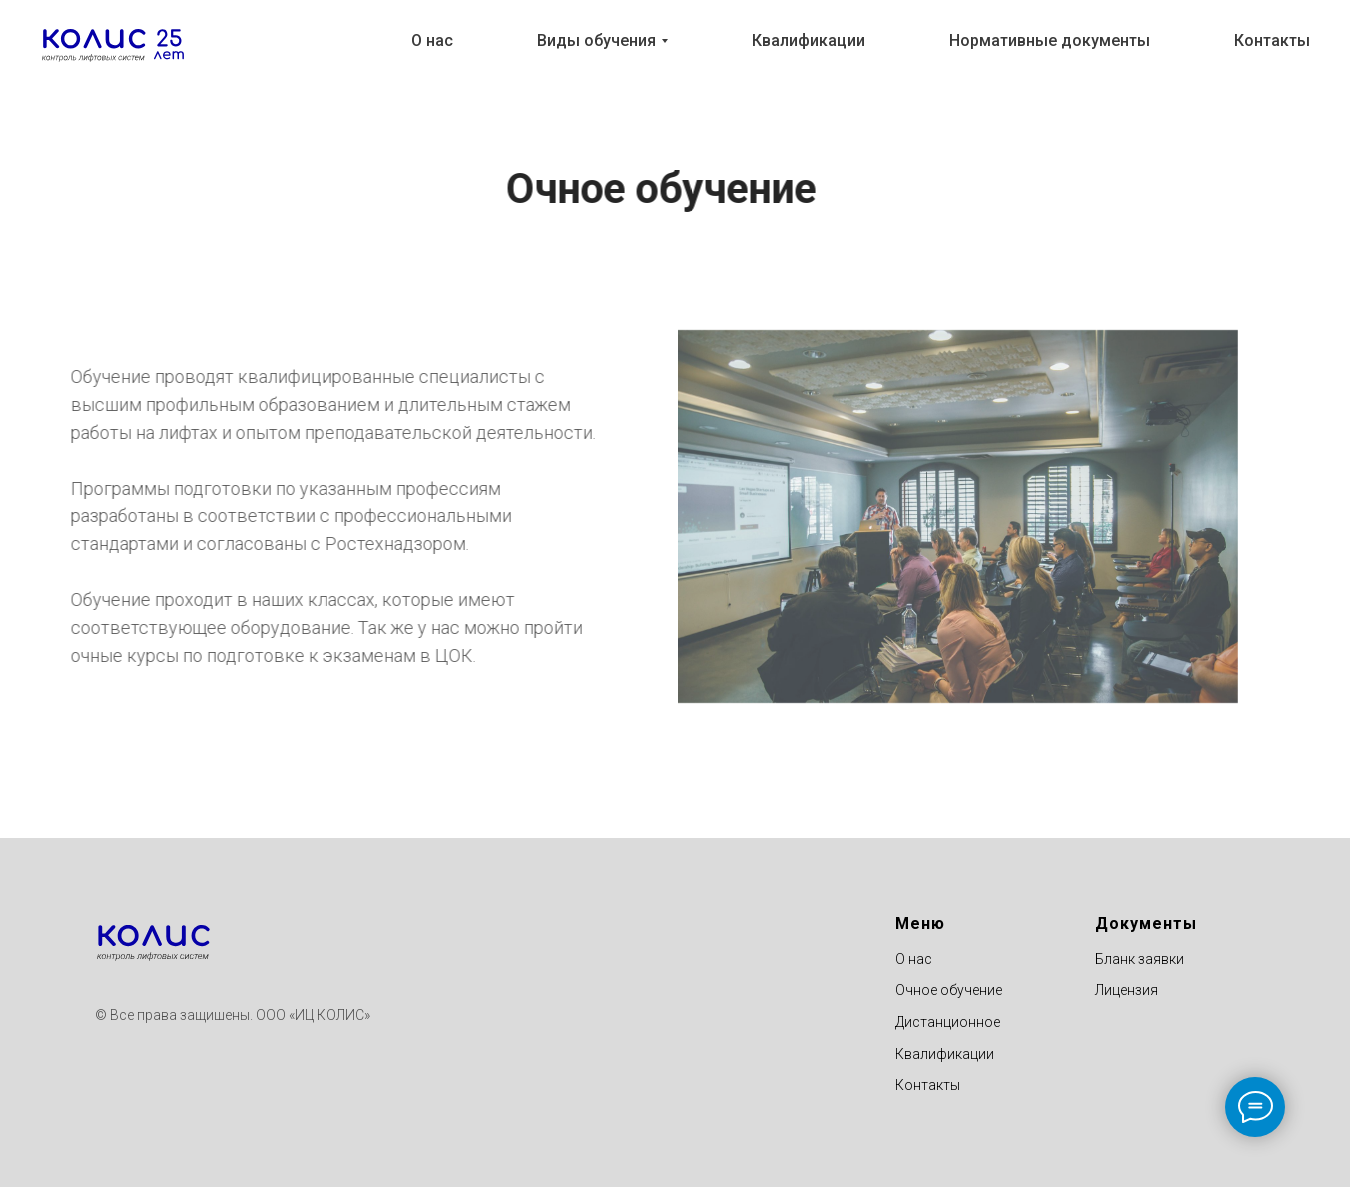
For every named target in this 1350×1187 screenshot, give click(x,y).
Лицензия (1126, 990)
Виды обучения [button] (596, 40)
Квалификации (808, 40)
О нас (432, 40)
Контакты (1272, 40)
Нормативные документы (1049, 40)
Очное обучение (948, 990)
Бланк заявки (1139, 959)
